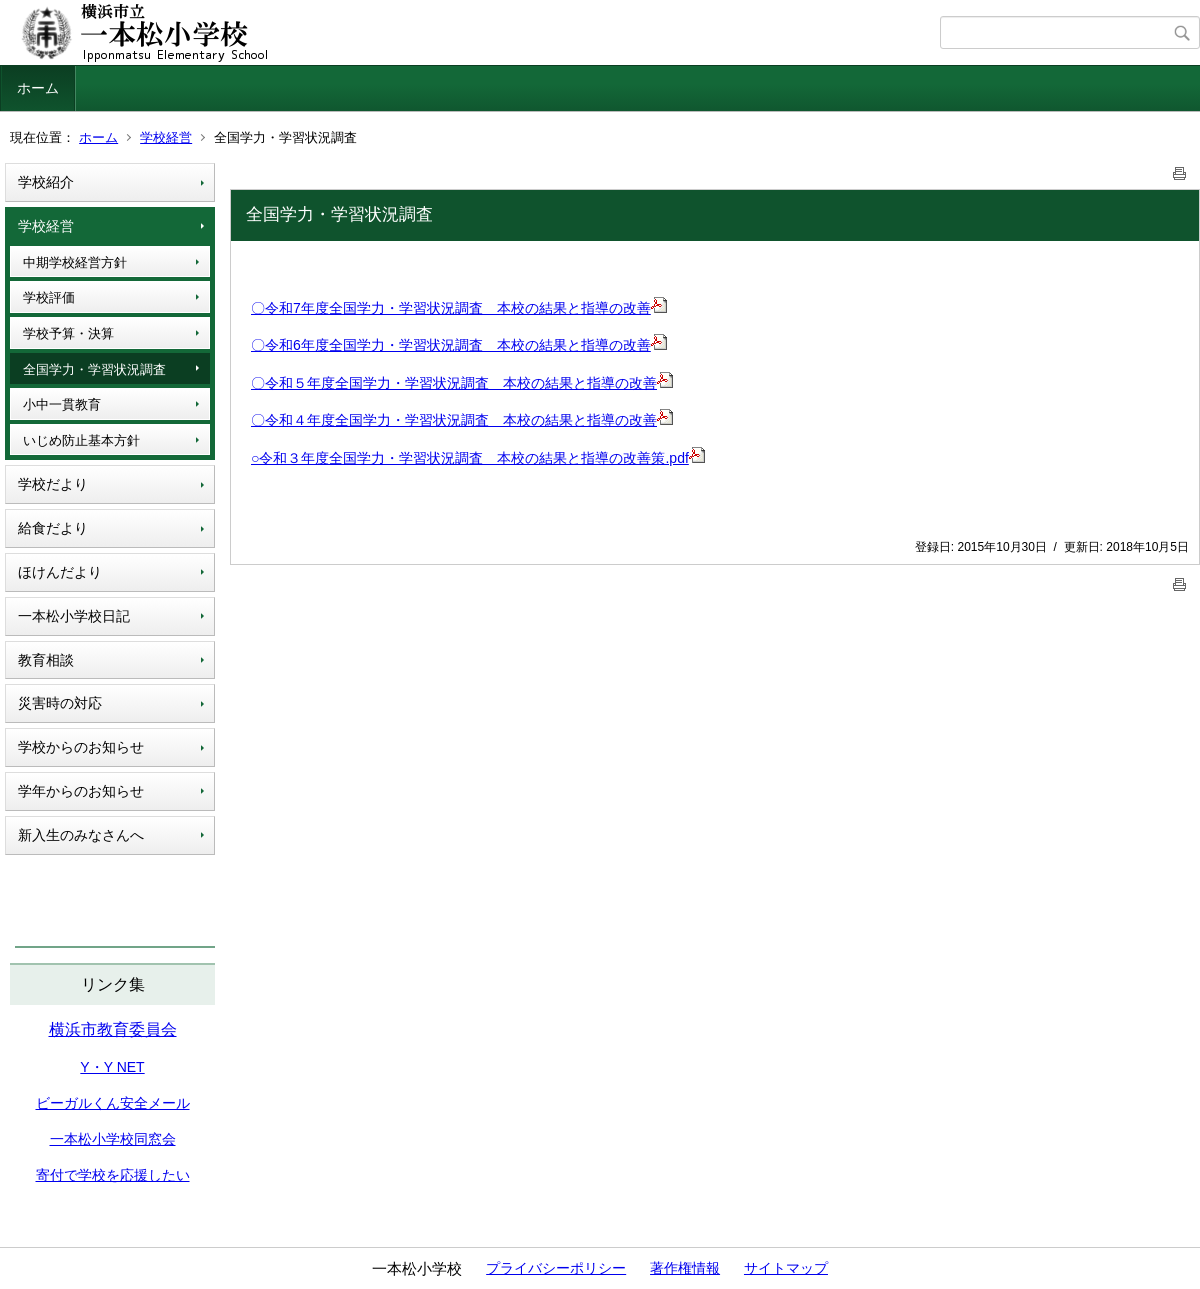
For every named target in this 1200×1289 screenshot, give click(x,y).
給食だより (53, 528)
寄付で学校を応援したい (113, 1175)
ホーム (38, 88)
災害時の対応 (60, 703)
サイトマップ (786, 1268)
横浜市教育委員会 (113, 1029)
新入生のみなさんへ (81, 835)
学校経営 (166, 137)
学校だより (53, 484)
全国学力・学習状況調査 (94, 369)
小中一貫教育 (62, 404)
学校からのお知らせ (81, 747)
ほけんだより (60, 572)
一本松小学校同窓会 (113, 1139)
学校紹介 (46, 182)
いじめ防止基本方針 (81, 440)
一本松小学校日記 (74, 616)
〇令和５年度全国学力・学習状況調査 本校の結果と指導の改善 (454, 383)
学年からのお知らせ (81, 791)
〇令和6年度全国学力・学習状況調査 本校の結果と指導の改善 (451, 345)
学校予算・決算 (68, 333)
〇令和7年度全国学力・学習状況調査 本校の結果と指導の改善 (451, 308)
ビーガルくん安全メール (113, 1103)
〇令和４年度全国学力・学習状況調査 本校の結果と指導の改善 (454, 420)
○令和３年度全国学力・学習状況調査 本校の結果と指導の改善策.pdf (478, 458)
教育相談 (46, 660)
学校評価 (49, 297)
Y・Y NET (112, 1067)
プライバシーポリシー (556, 1268)
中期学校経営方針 (75, 262)
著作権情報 (685, 1268)
